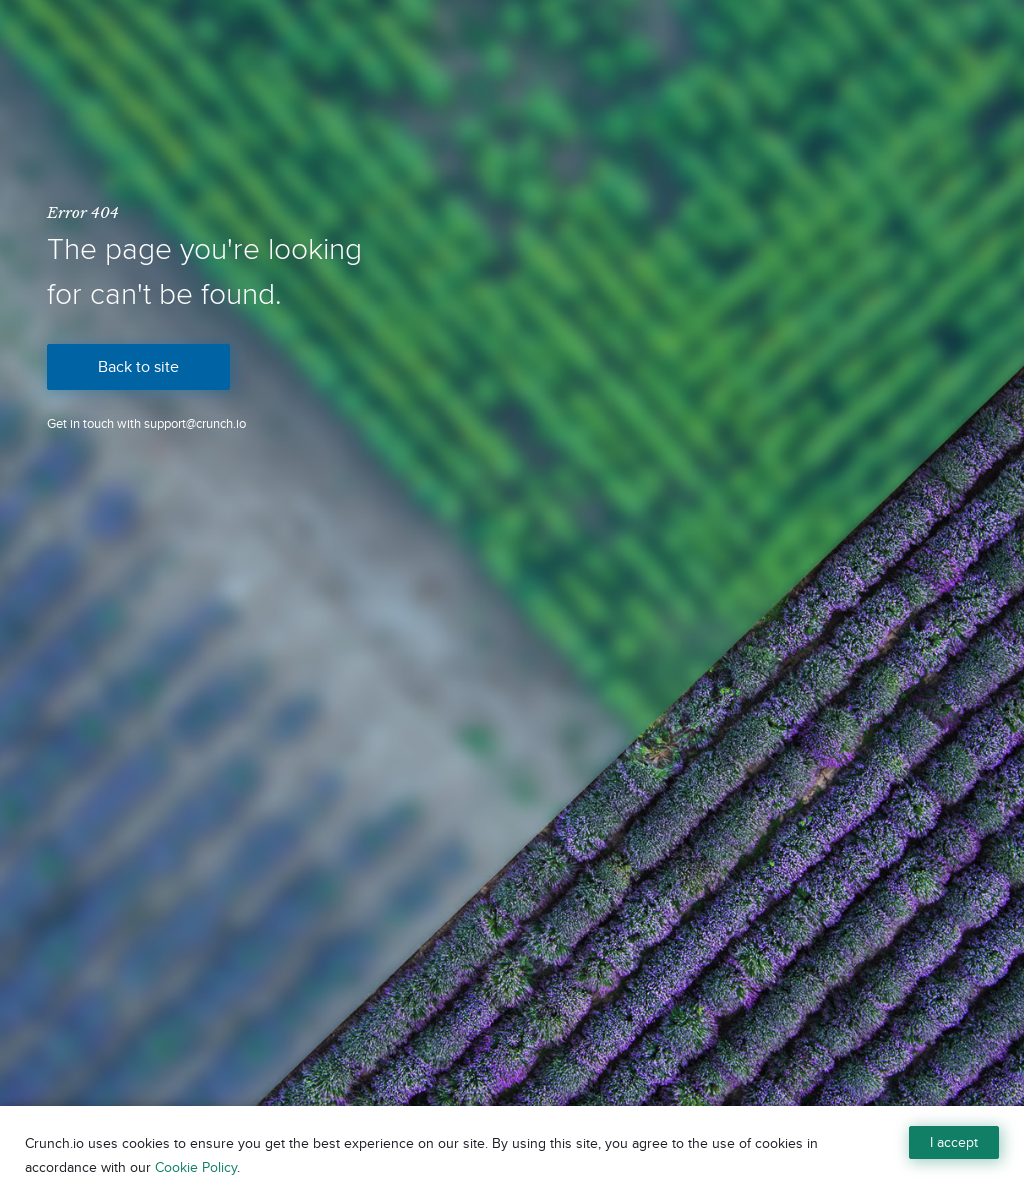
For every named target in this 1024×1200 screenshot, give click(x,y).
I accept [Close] (954, 1142)
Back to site (138, 366)
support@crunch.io (195, 423)
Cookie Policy (196, 1167)
